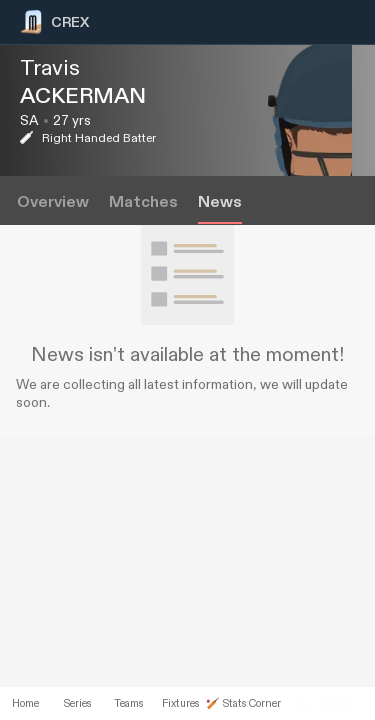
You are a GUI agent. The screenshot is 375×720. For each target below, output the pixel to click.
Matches (143, 202)
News (220, 202)
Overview (53, 202)
